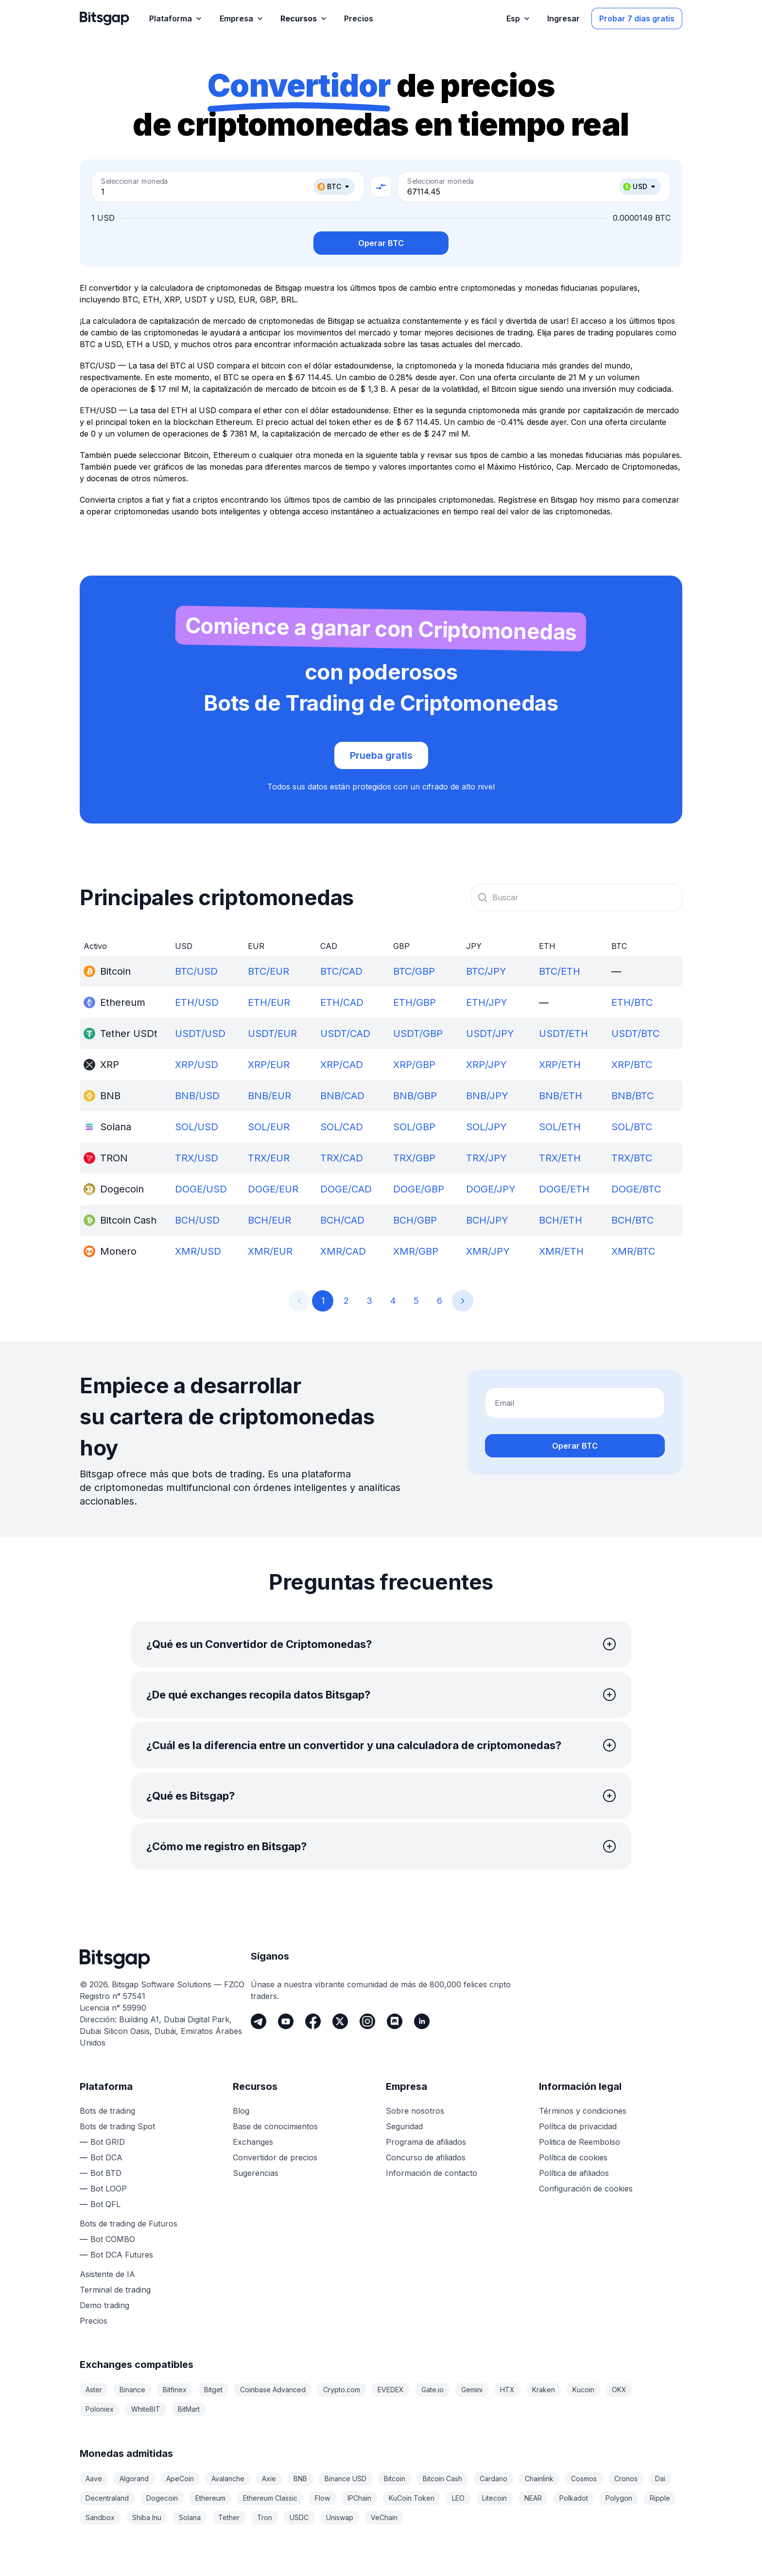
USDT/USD (200, 1033)
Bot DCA (106, 2157)
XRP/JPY (486, 1064)
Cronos (626, 2478)
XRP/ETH (560, 1064)
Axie (269, 2478)
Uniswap (339, 2517)
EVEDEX (391, 2389)
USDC (299, 2517)
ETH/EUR (269, 1002)
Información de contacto (431, 2173)
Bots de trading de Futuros (128, 2223)
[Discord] (394, 2021)
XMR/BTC (633, 1251)
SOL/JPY (486, 1127)
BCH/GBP (415, 1220)
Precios (93, 2321)
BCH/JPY (487, 1220)
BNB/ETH (560, 1096)
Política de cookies (573, 2157)
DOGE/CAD (346, 1189)
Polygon (619, 2498)
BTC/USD (196, 971)
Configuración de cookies (586, 2188)
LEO (458, 2498)
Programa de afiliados (426, 2142)
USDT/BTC (635, 1033)
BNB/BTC (632, 1096)
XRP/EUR (269, 1064)
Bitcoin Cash (442, 2478)
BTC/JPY (486, 971)
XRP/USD (196, 1064)
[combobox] (576, 897)
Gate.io (432, 2389)
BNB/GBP (415, 1096)
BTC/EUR (268, 971)
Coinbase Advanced (273, 2389)
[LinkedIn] (422, 2021)
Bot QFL (105, 2204)
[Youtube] (286, 2021)
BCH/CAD (342, 1220)
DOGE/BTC (636, 1189)
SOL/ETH (560, 1127)
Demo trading (104, 2305)
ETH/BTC (632, 1002)
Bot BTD (105, 2173)
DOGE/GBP (418, 1189)
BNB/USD (197, 1096)
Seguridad (404, 2126)
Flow (322, 2498)
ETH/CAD (342, 1002)
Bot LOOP (108, 2188)
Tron (264, 2517)
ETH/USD (197, 1002)
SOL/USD (196, 1127)
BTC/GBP (414, 971)
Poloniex (100, 2409)
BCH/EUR (269, 1220)
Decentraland (107, 2498)
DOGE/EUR (273, 1189)
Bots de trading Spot (117, 2126)
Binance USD (345, 2478)
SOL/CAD (341, 1127)
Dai (660, 2478)
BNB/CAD (342, 1096)
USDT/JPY (490, 1033)
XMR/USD (198, 1251)
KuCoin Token (411, 2498)
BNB (300, 2478)
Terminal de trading (115, 2290)
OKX (619, 2389)
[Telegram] (258, 2021)
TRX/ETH (560, 1158)
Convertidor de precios (275, 2157)
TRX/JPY (486, 1158)
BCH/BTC (632, 1220)
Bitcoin (394, 2478)
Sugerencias (255, 2173)
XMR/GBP (415, 1251)
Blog (241, 2111)
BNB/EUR (269, 1096)
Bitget (213, 2389)
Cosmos (584, 2478)
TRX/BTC (631, 1158)
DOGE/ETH (564, 1189)
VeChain (384, 2517)
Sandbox (100, 2517)
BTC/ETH (559, 971)
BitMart (189, 2409)
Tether (229, 2517)
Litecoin (494, 2498)
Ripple (660, 2498)
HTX (507, 2389)
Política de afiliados (574, 2173)
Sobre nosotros (415, 2111)
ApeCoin (180, 2478)
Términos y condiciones (582, 2111)
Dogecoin (162, 2498)
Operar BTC (381, 243)
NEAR (533, 2498)
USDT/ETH (563, 1033)
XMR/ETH (561, 1251)
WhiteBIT (145, 2409)
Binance (132, 2389)
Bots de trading (107, 2111)
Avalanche (227, 2478)
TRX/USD (196, 1158)
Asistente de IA (107, 2274)
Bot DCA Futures (121, 2255)
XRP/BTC (631, 1064)
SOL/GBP (414, 1127)
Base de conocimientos (275, 2126)
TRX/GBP (414, 1158)
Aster (94, 2389)
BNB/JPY (487, 1096)
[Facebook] (313, 2021)
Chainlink (539, 2478)
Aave (94, 2478)
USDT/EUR (272, 1033)
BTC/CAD (341, 971)
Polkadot (573, 2498)
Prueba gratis (381, 755)
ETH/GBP (414, 1002)
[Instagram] (367, 2021)
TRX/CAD (341, 1158)
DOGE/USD (201, 1189)
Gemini (472, 2389)
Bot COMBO (112, 2239)
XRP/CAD (341, 1064)
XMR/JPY (488, 1251)
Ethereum (210, 2498)
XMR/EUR (270, 1251)
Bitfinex (175, 2389)
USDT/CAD (345, 1033)
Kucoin (583, 2389)
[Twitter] (340, 2021)
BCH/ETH (560, 1220)
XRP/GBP (414, 1064)
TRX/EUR (269, 1158)
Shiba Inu (146, 2517)
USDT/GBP (418, 1033)
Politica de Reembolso (579, 2142)
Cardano (493, 2478)
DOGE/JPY (491, 1189)
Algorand (134, 2478)
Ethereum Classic (270, 2498)
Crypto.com (341, 2389)
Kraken (543, 2389)
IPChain (359, 2498)
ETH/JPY (486, 1002)
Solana (190, 2517)
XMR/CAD (343, 1251)
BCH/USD (197, 1220)
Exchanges (253, 2142)
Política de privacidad (578, 2126)
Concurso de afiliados (426, 2157)
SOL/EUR (269, 1127)
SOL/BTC (631, 1127)
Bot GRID (107, 2142)
